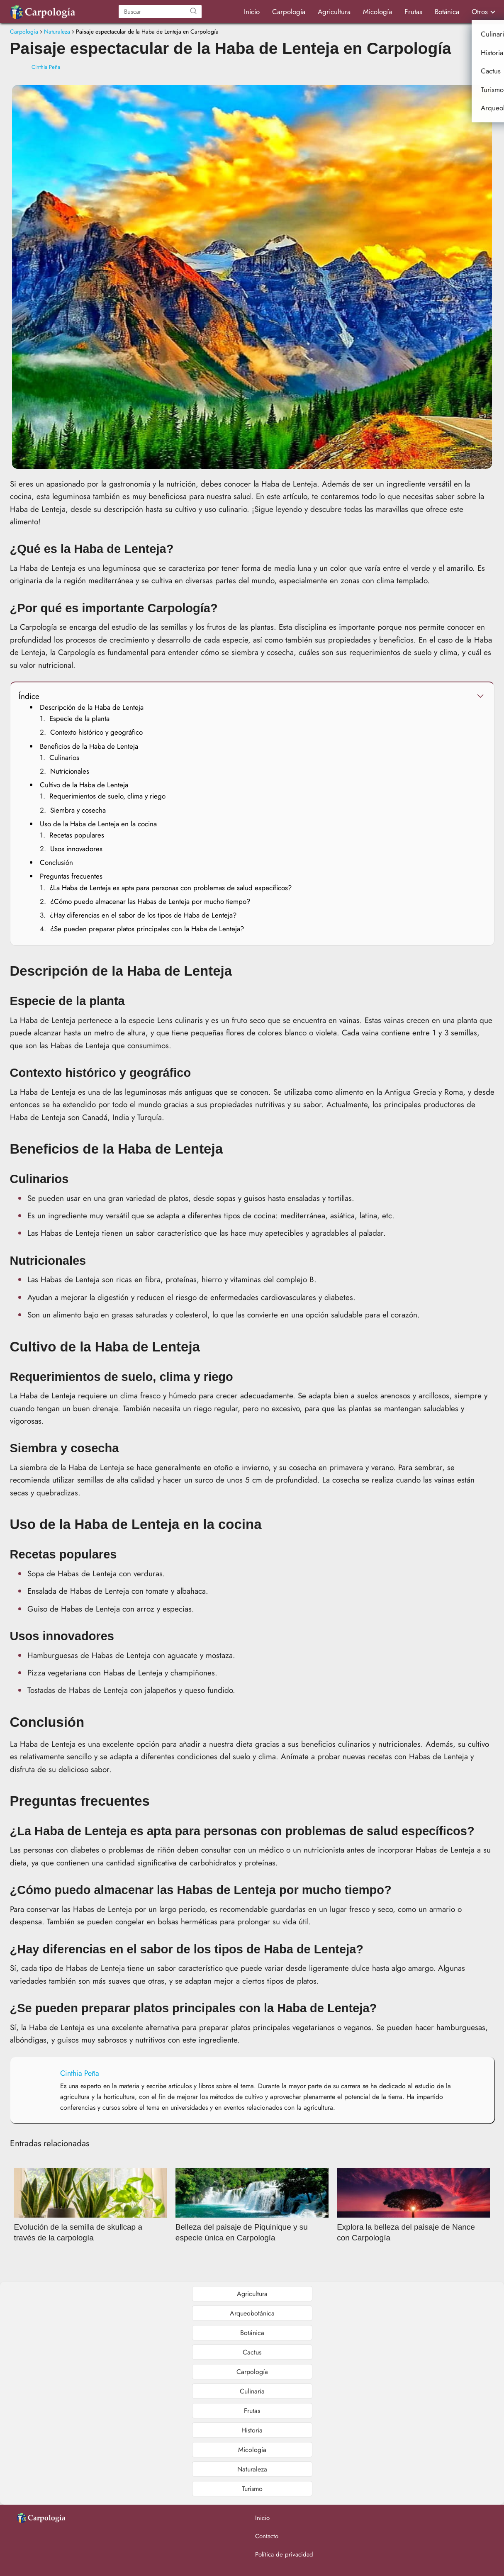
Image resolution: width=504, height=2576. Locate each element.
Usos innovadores (76, 849)
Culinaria (252, 2391)
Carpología (288, 12)
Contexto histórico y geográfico (96, 732)
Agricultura (334, 12)
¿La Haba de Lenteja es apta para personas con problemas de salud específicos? (170, 888)
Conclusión (56, 862)
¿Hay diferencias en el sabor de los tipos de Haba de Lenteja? (143, 915)
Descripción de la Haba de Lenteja (92, 707)
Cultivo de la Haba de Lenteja (84, 785)
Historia (252, 2430)
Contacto (266, 2536)
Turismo (252, 2488)
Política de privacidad (284, 2554)
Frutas (413, 12)
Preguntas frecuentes (71, 876)
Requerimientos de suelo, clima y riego (107, 796)
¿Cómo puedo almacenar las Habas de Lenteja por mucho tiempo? (150, 901)
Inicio (252, 12)
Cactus (252, 2352)
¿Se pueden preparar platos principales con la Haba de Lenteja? (147, 929)
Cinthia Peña (46, 67)
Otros (480, 12)
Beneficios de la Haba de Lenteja (89, 746)
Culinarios (64, 757)
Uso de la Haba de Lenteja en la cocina (98, 824)
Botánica (447, 12)
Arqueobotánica (252, 2313)
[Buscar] (193, 11)
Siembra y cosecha (78, 810)
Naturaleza (252, 2469)
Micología (377, 12)
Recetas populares (76, 835)
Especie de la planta (79, 718)
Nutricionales (69, 771)
